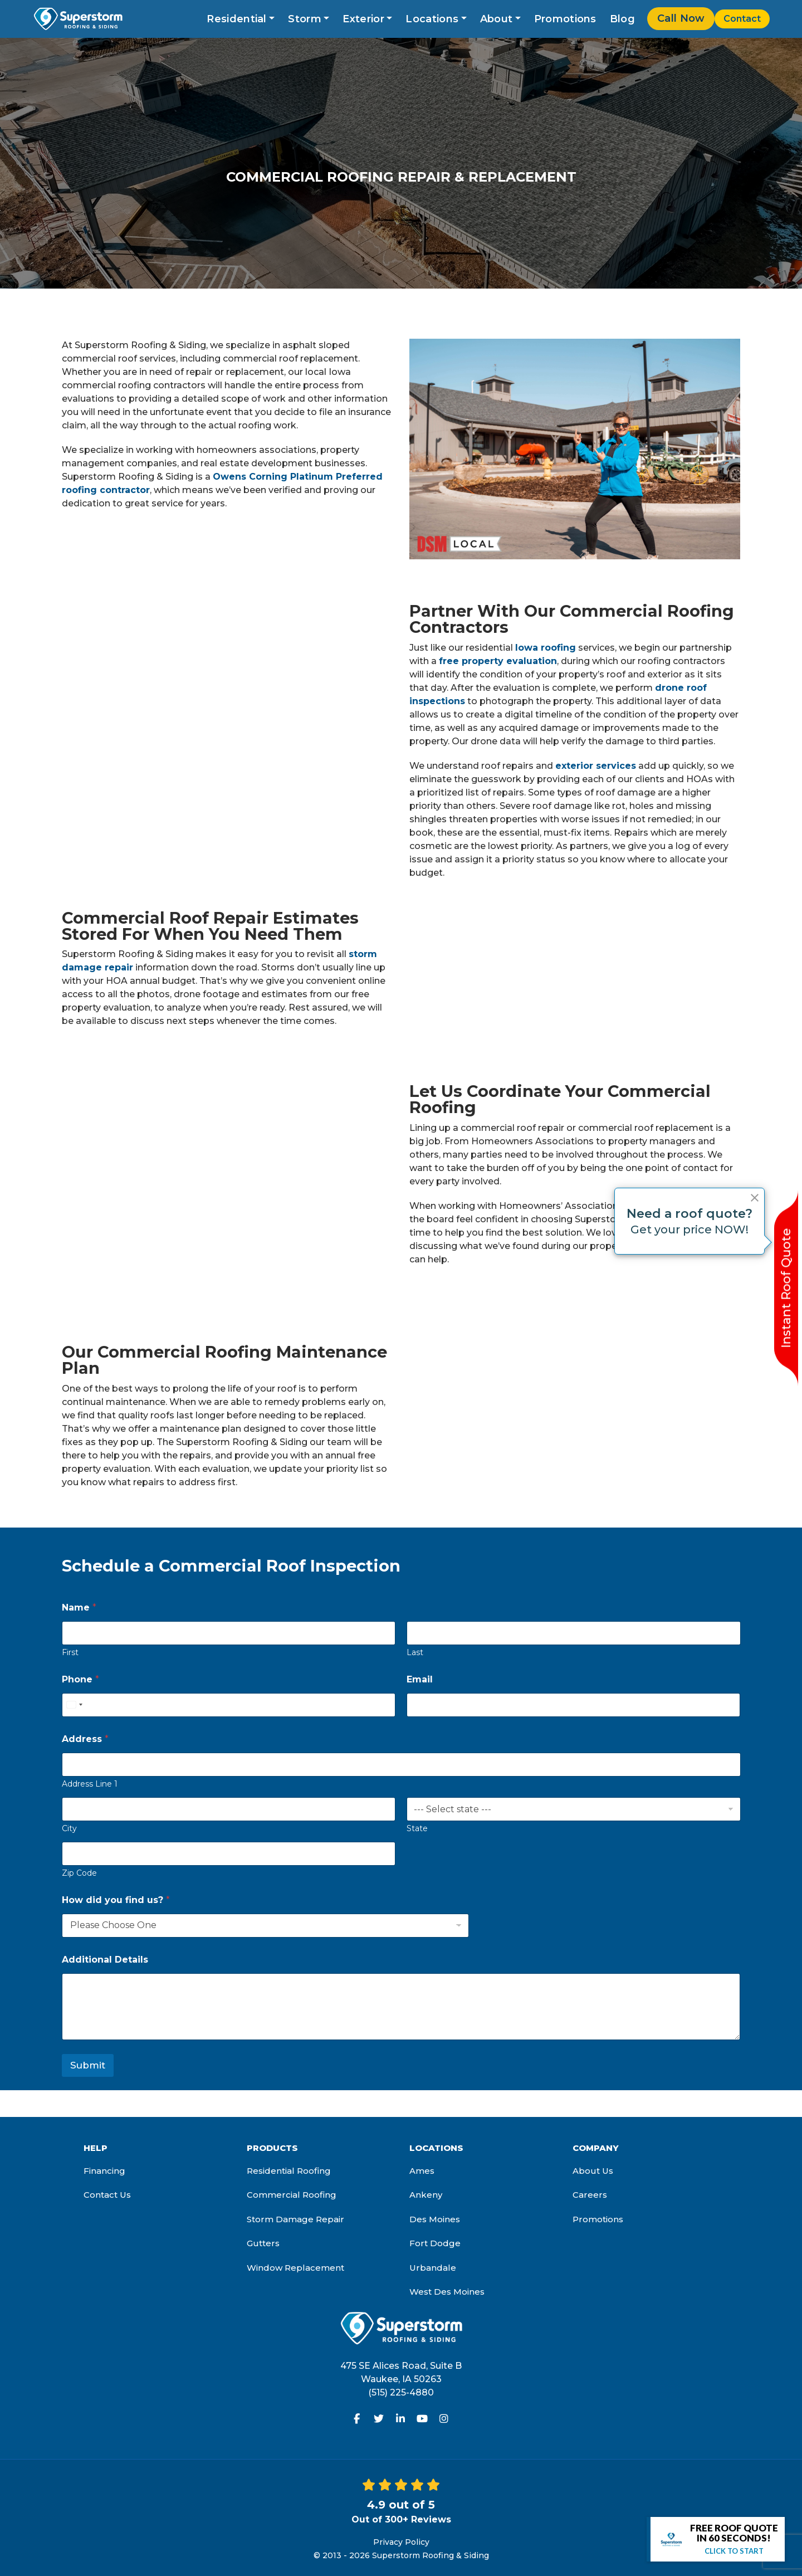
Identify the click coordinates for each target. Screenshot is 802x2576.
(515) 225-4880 (401, 2392)
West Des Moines (447, 2291)
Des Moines (434, 2219)
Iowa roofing (545, 647)
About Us (593, 2170)
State (417, 1828)
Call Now (681, 18)
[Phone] (228, 1705)
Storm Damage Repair (295, 2219)
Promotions (565, 19)
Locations (431, 19)
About (496, 19)
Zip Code (79, 1873)
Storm (304, 19)
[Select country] (74, 1705)
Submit (87, 2065)
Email (420, 1679)
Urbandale (432, 2267)
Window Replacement (295, 2267)
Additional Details (105, 1959)
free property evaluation (498, 661)
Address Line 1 (90, 1784)
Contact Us (107, 2194)
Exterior (363, 19)
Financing (104, 2170)
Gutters (263, 2243)
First (70, 1652)
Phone (80, 1679)
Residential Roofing (289, 2170)
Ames (421, 2170)
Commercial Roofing (291, 2194)
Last (415, 1652)
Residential (236, 19)
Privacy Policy (401, 2542)
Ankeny (425, 2194)
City (69, 1828)
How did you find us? (116, 1900)
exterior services (595, 765)
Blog (622, 19)
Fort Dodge (435, 2243)
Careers (590, 2194)
